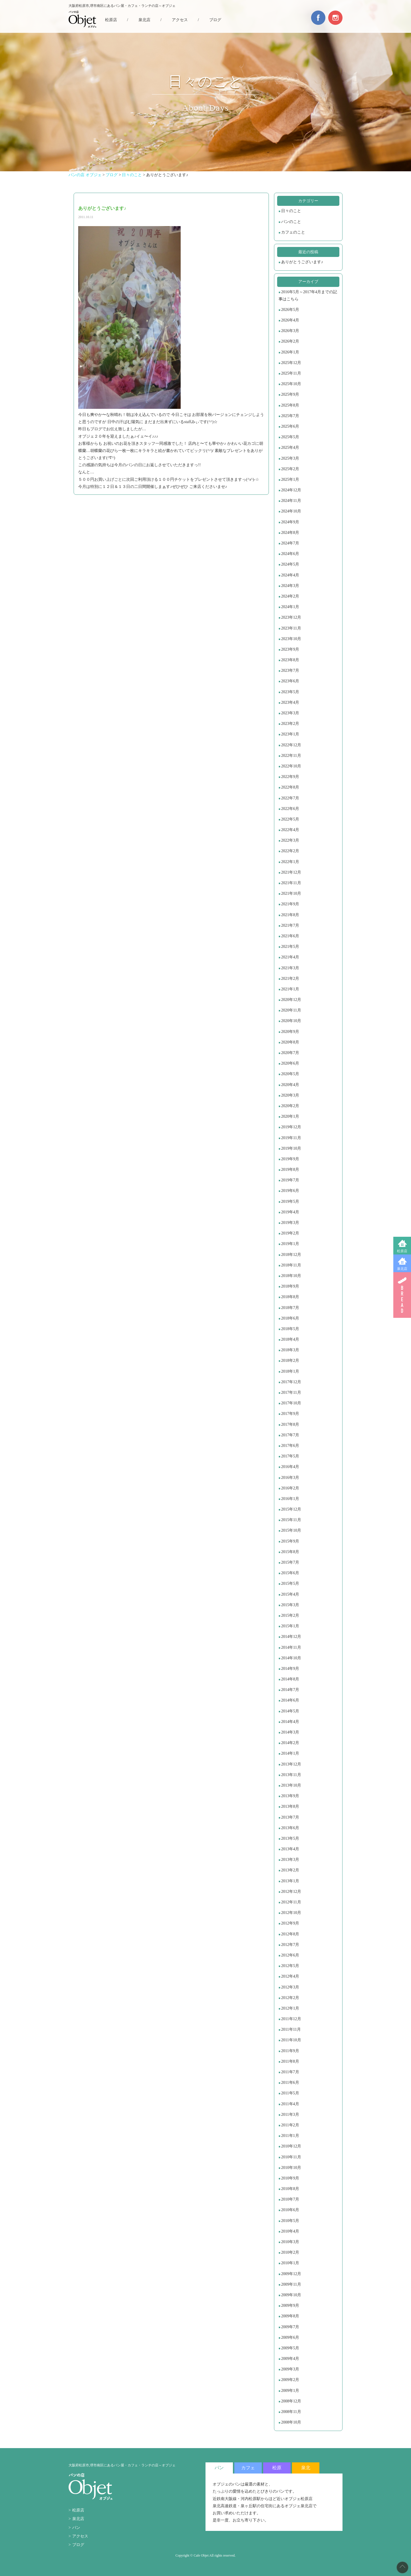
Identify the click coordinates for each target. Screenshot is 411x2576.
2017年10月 (291, 1403)
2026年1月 (290, 352)
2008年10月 (291, 2422)
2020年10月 (291, 1021)
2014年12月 (291, 1636)
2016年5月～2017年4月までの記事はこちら (308, 295)
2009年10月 (291, 2295)
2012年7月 (290, 1944)
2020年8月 (290, 1042)
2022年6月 (290, 809)
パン (76, 2527)
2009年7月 (290, 2327)
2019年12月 (291, 1127)
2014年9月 (290, 1668)
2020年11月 (291, 1010)
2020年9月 (290, 1031)
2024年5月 (290, 564)
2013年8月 (290, 1806)
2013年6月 (290, 1828)
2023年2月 (290, 723)
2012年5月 (290, 1966)
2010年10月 (291, 2167)
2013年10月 (291, 1785)
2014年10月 (291, 1658)
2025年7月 (290, 416)
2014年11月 (291, 1647)
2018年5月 (290, 1329)
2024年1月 (290, 607)
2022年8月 (290, 787)
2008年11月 (291, 2412)
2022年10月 (291, 766)
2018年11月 (291, 1265)
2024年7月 (290, 543)
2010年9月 (290, 2178)
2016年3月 (290, 1477)
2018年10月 (291, 1276)
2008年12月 (291, 2401)
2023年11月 (291, 628)
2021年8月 (290, 915)
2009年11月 (291, 2284)
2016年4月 (290, 1467)
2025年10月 (291, 384)
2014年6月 (290, 1700)
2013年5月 (290, 1838)
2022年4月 (290, 830)
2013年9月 (290, 1796)
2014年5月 (290, 1711)
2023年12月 (291, 617)
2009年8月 (290, 2316)
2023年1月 (290, 734)
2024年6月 (290, 554)
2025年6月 (290, 426)
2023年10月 (291, 639)
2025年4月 (290, 447)
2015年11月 (291, 1520)
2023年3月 (290, 713)
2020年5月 (290, 1074)
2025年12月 (291, 363)
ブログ (215, 20)
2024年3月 (290, 586)
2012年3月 (290, 1987)
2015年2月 (290, 1615)
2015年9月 (290, 1541)
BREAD (402, 1295)
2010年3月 (290, 2242)
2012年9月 (290, 1923)
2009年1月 (290, 2390)
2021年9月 (290, 904)
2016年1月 (290, 1499)
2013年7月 (290, 1817)
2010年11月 (291, 2157)
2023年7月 (290, 670)
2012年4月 (290, 1976)
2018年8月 (290, 1297)
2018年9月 (290, 1286)
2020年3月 (290, 1095)
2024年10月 (291, 511)
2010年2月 (290, 2252)
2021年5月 (290, 946)
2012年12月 (291, 1891)
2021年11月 (291, 883)
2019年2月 (290, 1233)
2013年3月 (290, 1859)
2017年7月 (290, 1435)
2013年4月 (290, 1849)
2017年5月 (290, 1456)
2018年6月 (290, 1318)
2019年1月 (290, 1244)
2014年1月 (290, 1753)
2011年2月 (290, 2125)
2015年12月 (291, 1509)
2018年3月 (290, 1350)
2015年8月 (290, 1552)
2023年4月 (290, 702)
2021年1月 (290, 989)
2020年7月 (290, 1053)
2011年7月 (290, 2072)
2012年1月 (290, 2008)
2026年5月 (290, 309)
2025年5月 (290, 437)
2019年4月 (290, 1212)
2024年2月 (290, 596)
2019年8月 (290, 1169)
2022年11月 (291, 755)
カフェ (248, 2467)
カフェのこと (293, 232)
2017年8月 (290, 1424)
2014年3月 (290, 1732)
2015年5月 (290, 1583)
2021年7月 (290, 925)
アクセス (180, 20)
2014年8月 (290, 1679)
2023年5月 (290, 692)
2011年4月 (290, 2104)
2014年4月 (290, 1722)
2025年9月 (290, 394)
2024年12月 (291, 490)
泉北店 (402, 1269)
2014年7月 (290, 1690)
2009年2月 (290, 2380)
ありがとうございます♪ (302, 262)
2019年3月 (290, 1222)
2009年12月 (291, 2274)
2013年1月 (290, 1881)
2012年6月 (290, 1955)
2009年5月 (290, 2348)
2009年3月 (290, 2369)
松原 (276, 2467)
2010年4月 (290, 2231)
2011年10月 (291, 2040)
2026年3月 (290, 331)
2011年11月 (291, 2029)
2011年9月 (290, 2051)
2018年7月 (290, 1308)
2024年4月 (290, 575)
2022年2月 (290, 851)
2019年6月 (290, 1191)
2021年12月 (291, 872)
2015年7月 (290, 1562)
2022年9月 (290, 777)
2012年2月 (290, 1998)
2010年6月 (290, 2210)
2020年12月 (291, 1000)
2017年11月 (291, 1392)
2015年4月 (290, 1594)
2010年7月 (290, 2199)
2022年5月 (290, 819)
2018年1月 (290, 1371)
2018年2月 (290, 1360)
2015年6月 (290, 1573)
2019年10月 (291, 1148)
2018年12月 (291, 1254)
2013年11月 (291, 1775)
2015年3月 (290, 1605)
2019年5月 (290, 1201)
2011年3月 (290, 2114)
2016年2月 (290, 1488)
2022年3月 (290, 840)
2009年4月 (290, 2358)
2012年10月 (291, 1913)
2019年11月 (291, 1138)
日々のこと (291, 211)
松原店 (402, 1251)
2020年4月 (290, 1085)
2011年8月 (290, 2061)
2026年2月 (290, 341)
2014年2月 (290, 1743)
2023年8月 (290, 660)
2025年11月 (291, 373)
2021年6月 (290, 936)
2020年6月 (290, 1063)
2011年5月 (290, 2093)
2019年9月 (290, 1159)
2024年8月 (290, 532)
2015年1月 (290, 1626)
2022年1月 (290, 862)
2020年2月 (290, 1106)
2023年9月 (290, 649)
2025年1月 (290, 479)
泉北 (305, 2467)
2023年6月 (290, 681)
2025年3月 (290, 458)
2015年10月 (291, 1530)
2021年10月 (291, 893)
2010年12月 (291, 2146)
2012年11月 (291, 1902)
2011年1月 (290, 2135)
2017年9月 (290, 1413)
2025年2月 (290, 469)
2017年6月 (290, 1445)
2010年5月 (290, 2221)
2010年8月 (290, 2189)
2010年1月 (290, 2263)
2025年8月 (290, 405)
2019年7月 (290, 1180)
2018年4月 (290, 1339)
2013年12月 (291, 1764)
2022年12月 (291, 745)
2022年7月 (290, 798)
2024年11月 (291, 500)
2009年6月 (290, 2337)
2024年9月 (290, 522)
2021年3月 (290, 968)
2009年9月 (290, 2305)
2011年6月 (290, 2082)
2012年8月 (290, 1934)
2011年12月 (291, 2019)
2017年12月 (291, 1382)
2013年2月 (290, 1870)
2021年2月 (290, 978)
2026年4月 (290, 320)
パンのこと (291, 222)
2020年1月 (290, 1116)
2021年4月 (290, 957)
